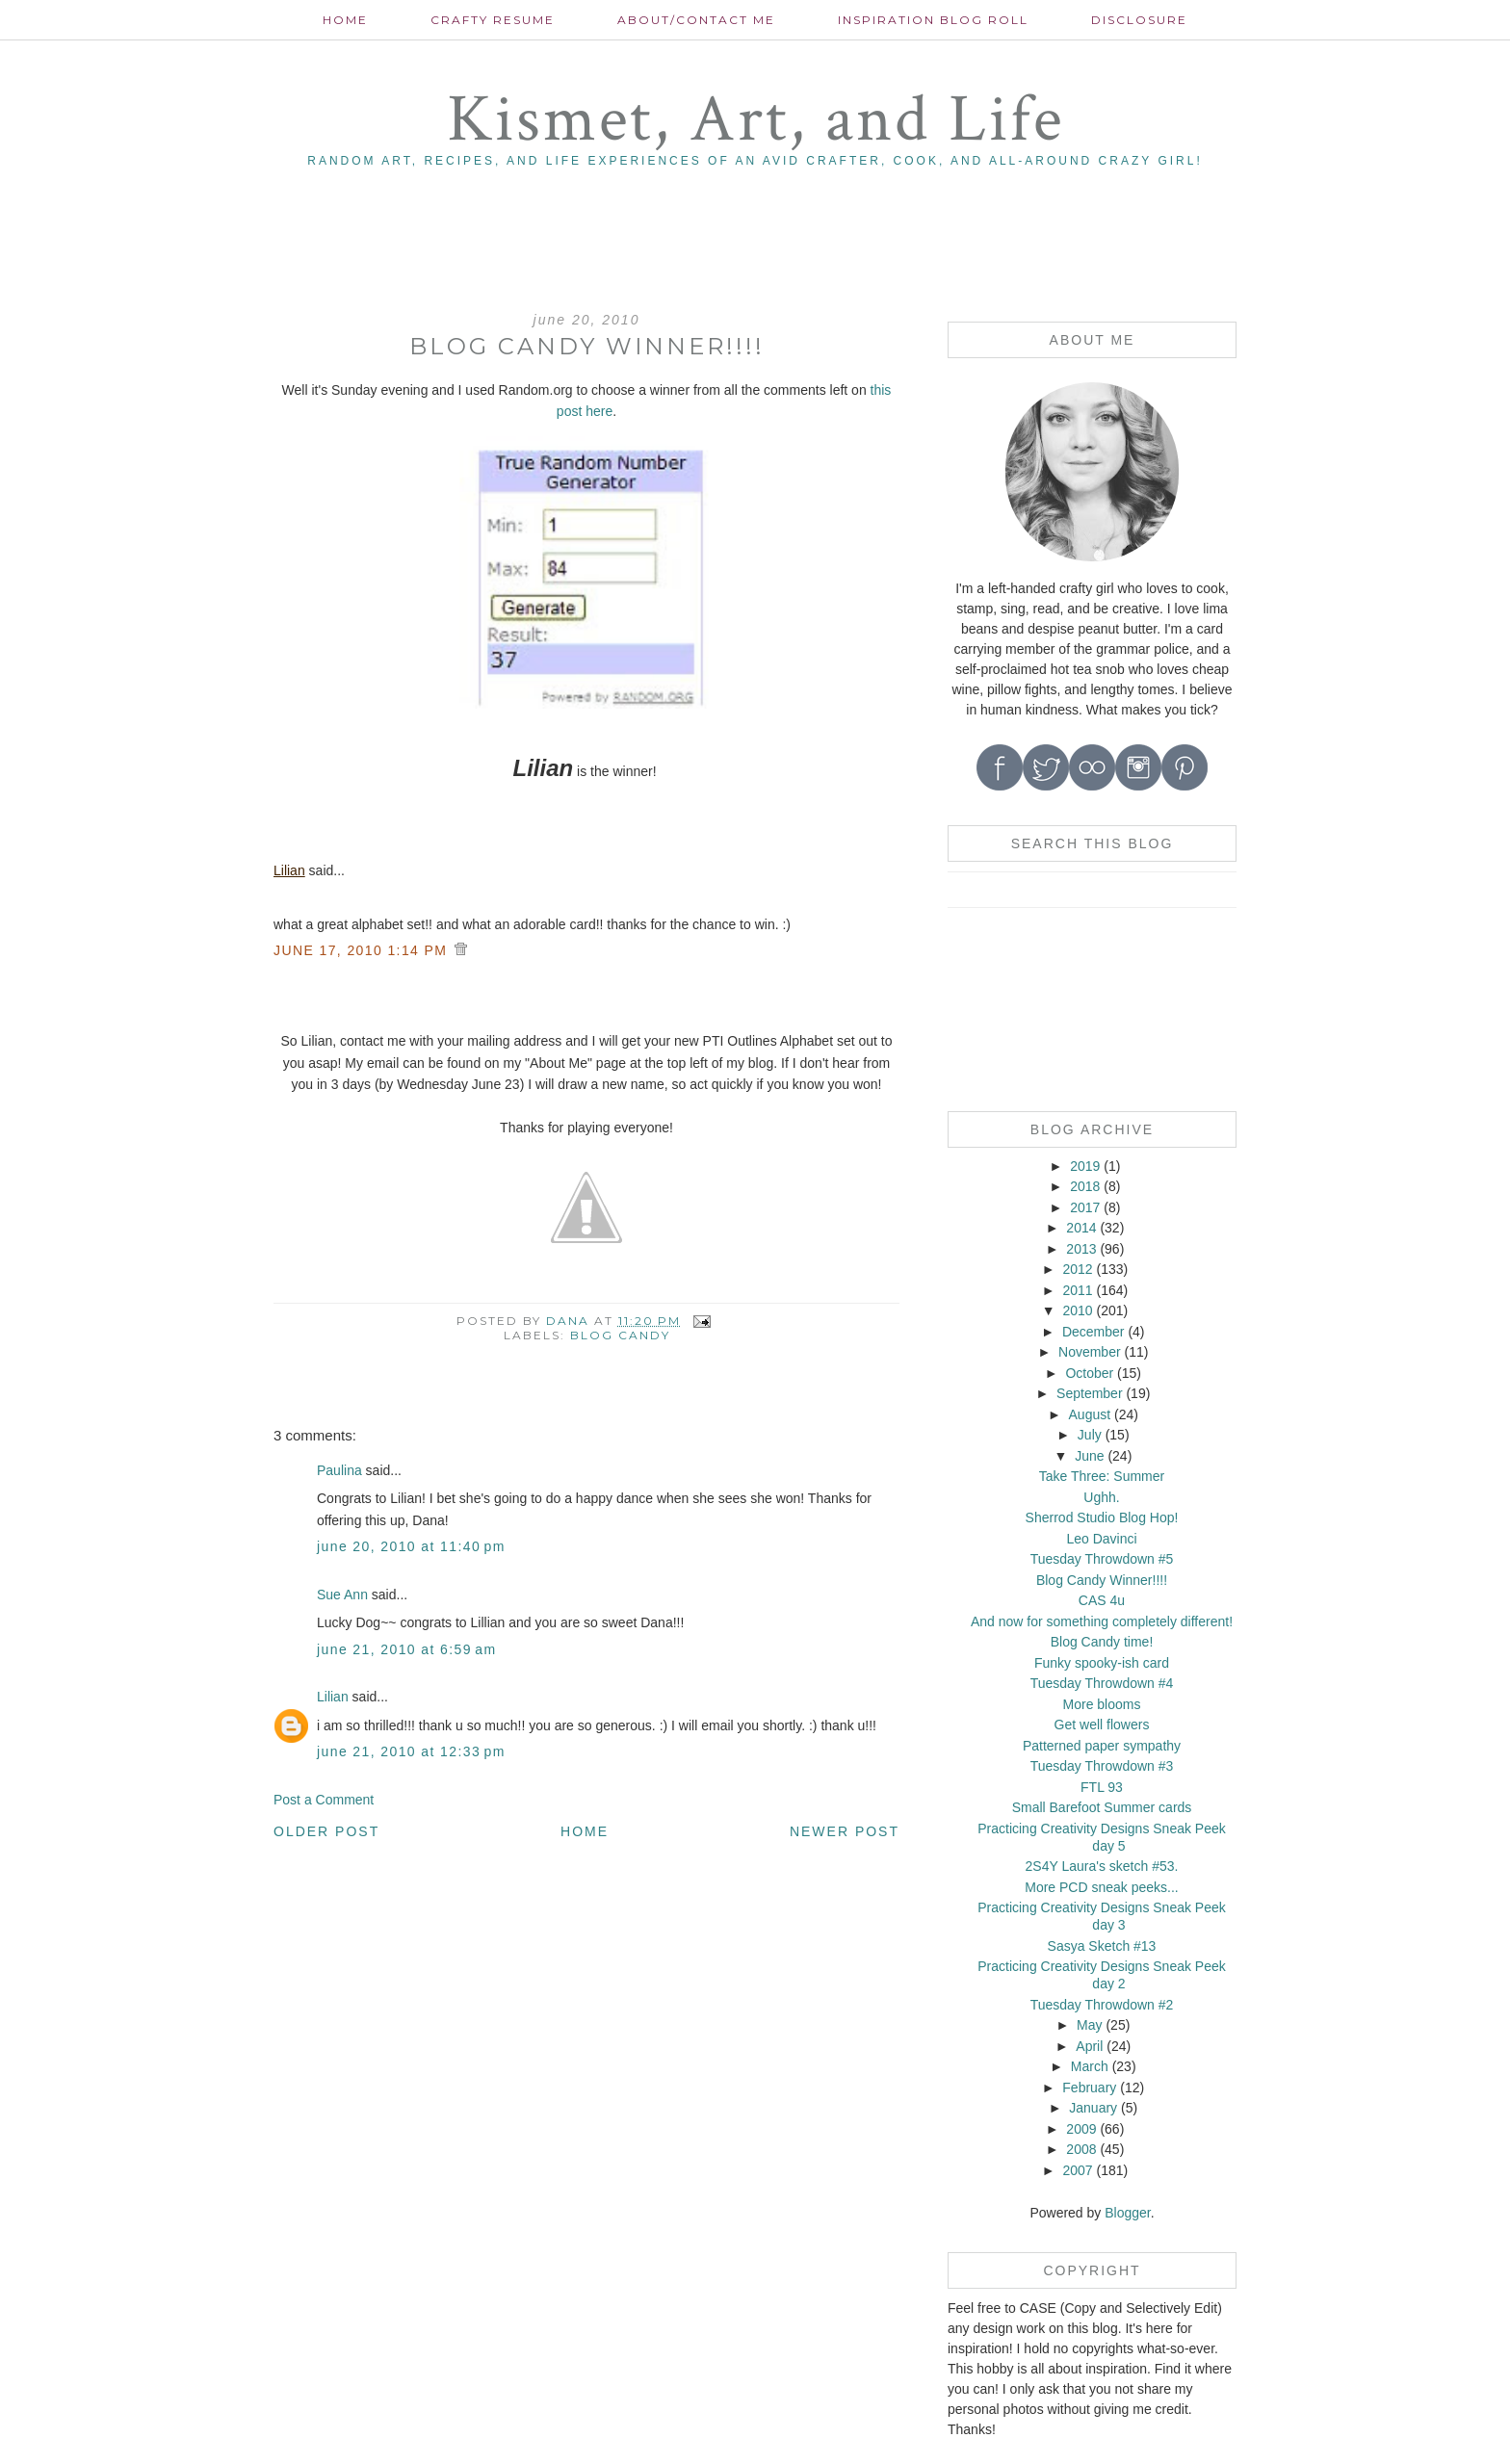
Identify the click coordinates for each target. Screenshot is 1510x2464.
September (1089, 1393)
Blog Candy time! (1102, 1641)
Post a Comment (323, 1799)
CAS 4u (1102, 1600)
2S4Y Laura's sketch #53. (1102, 1866)
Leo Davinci (1101, 1538)
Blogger (1127, 2212)
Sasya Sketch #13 (1102, 1946)
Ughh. (1101, 1497)
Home (345, 20)
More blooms (1102, 1704)
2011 (1077, 1290)
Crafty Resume (492, 20)
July (1090, 1434)
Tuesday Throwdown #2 (1102, 2004)
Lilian (289, 870)
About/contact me (696, 20)
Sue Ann (342, 1594)
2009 (1081, 2129)
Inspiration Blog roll (933, 20)
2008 (1081, 2149)
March (1089, 2066)
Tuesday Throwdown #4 (1102, 1683)
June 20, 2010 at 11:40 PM (411, 1546)
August (1090, 1414)
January (1093, 2107)
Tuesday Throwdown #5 (1102, 1559)
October (1089, 1373)
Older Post (326, 1831)
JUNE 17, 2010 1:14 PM (363, 950)
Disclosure (1139, 20)
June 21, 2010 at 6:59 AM (407, 1649)
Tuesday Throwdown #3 (1102, 1766)
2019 (1085, 1166)
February (1089, 2087)
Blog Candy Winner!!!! (1101, 1580)
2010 (1077, 1310)
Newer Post (844, 1831)
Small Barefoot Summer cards (1102, 1807)
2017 (1085, 1207)
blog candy (620, 1335)
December (1093, 1331)
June (1089, 1456)
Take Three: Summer (1101, 1476)
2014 (1081, 1227)
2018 (1085, 1186)
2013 (1081, 1249)
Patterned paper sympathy (1102, 1745)
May (1089, 2025)
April (1089, 2046)
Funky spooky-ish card (1101, 1663)
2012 (1077, 1269)
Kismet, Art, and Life (755, 120)
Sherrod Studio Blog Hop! (1102, 1517)
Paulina (339, 1470)
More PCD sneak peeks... (1102, 1887)
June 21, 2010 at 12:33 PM (411, 1751)
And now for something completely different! (1102, 1621)
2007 (1077, 2170)
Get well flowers (1102, 1724)
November (1089, 1352)
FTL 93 (1101, 1787)
